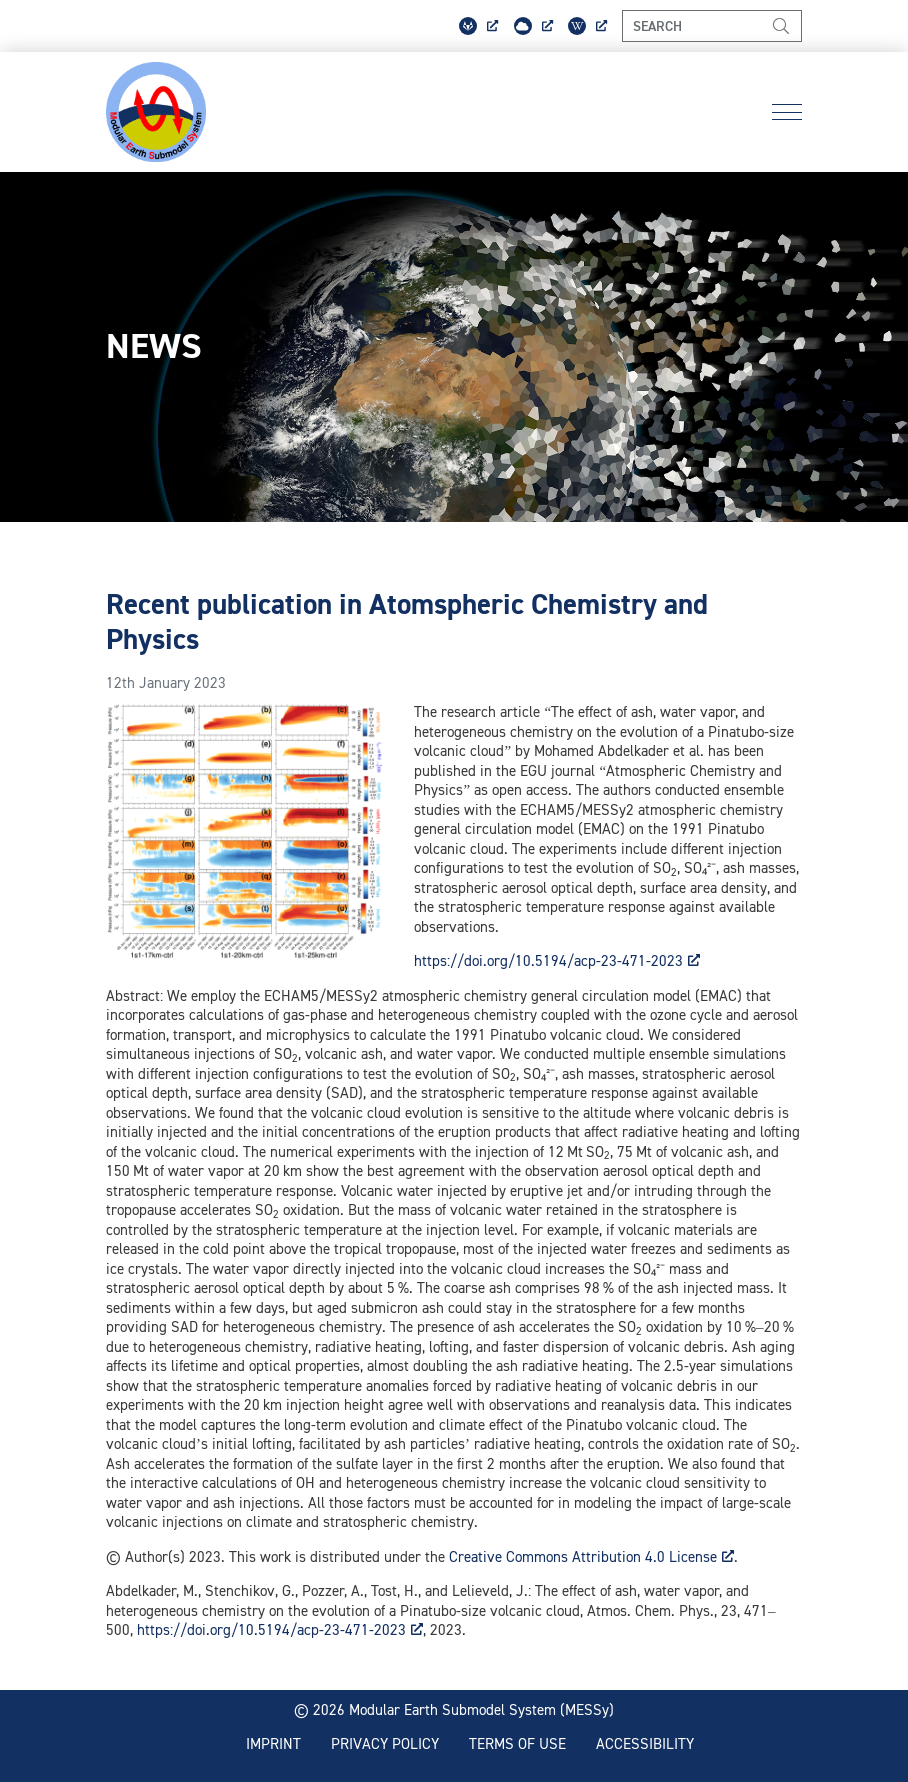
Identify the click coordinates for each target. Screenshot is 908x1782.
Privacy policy (385, 1743)
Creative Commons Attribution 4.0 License (591, 1556)
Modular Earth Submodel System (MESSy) (481, 1709)
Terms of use (517, 1743)
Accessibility (645, 1743)
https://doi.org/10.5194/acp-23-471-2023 (557, 960)
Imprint (273, 1743)
